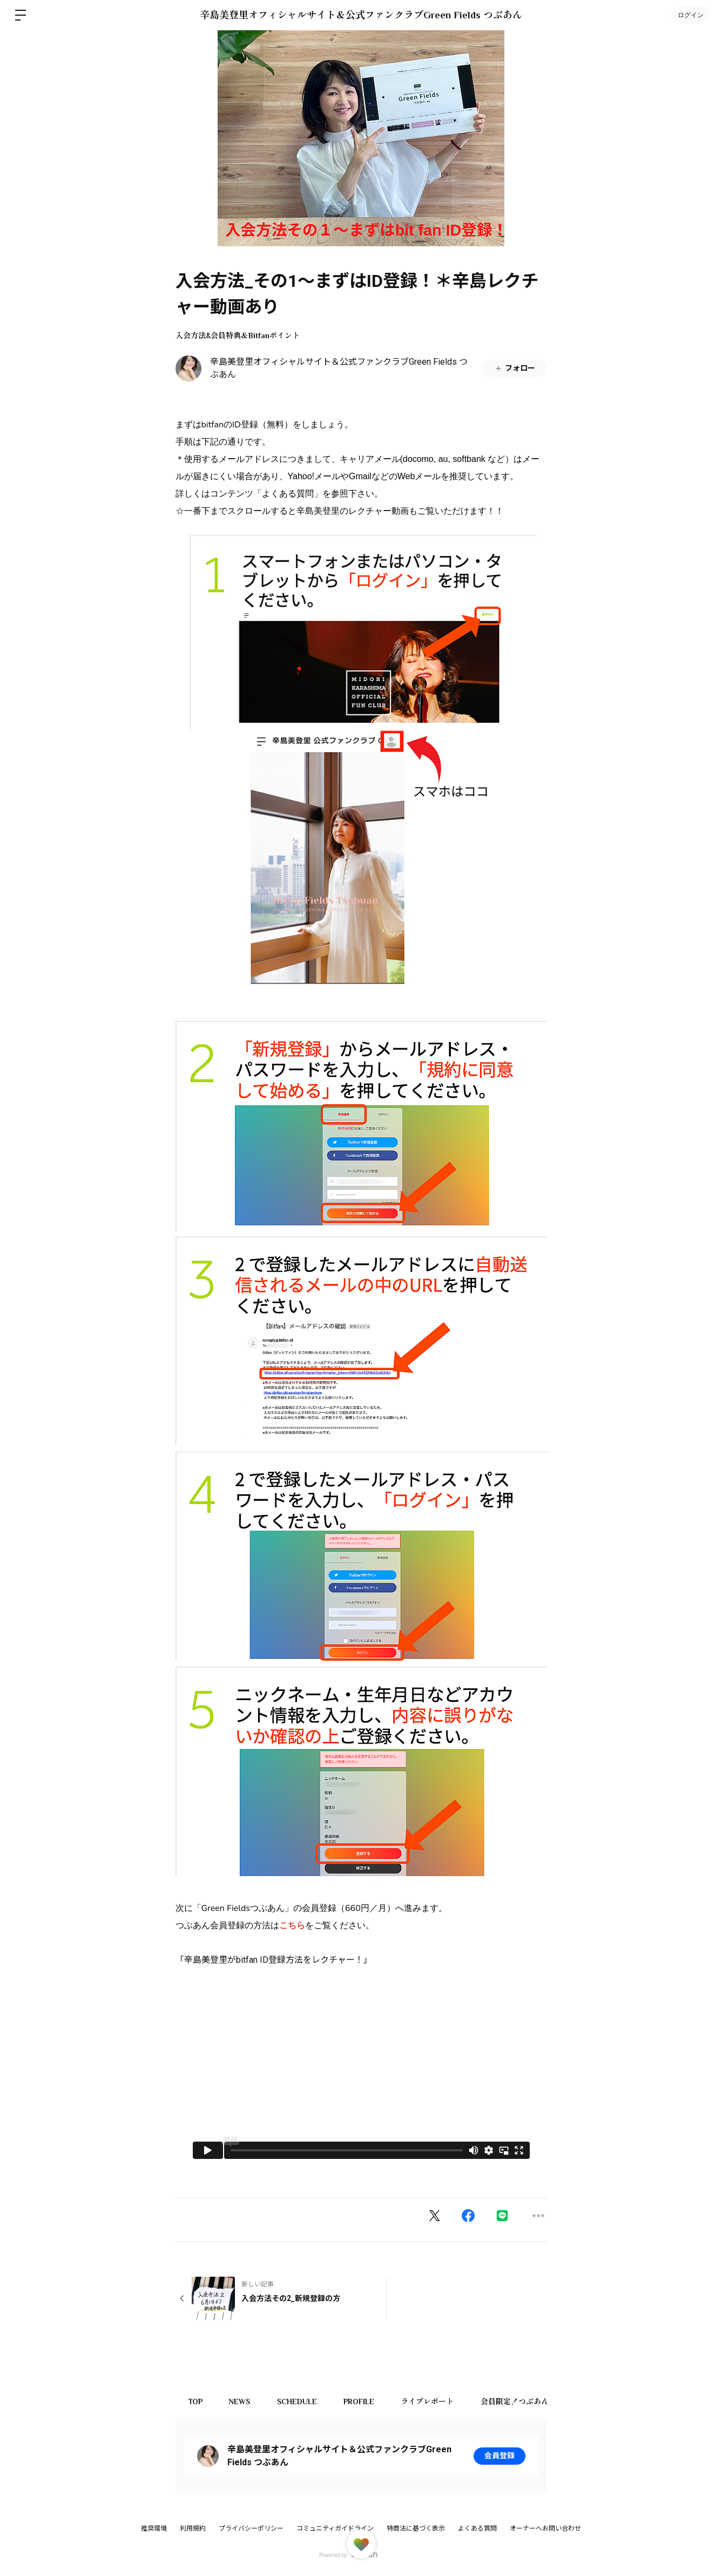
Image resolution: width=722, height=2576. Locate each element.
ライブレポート (429, 2401)
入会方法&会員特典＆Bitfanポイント (238, 335)
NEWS (240, 2401)
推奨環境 (154, 2528)
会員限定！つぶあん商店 (524, 2401)
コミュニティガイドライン (335, 2528)
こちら (292, 1925)
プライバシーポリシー (251, 2528)
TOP (196, 2401)
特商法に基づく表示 (416, 2528)
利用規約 (193, 2528)
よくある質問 (477, 2528)
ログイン (690, 15)
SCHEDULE (298, 2401)
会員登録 (499, 2456)
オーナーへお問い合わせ (545, 2528)
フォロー (514, 368)
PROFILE (360, 2401)
